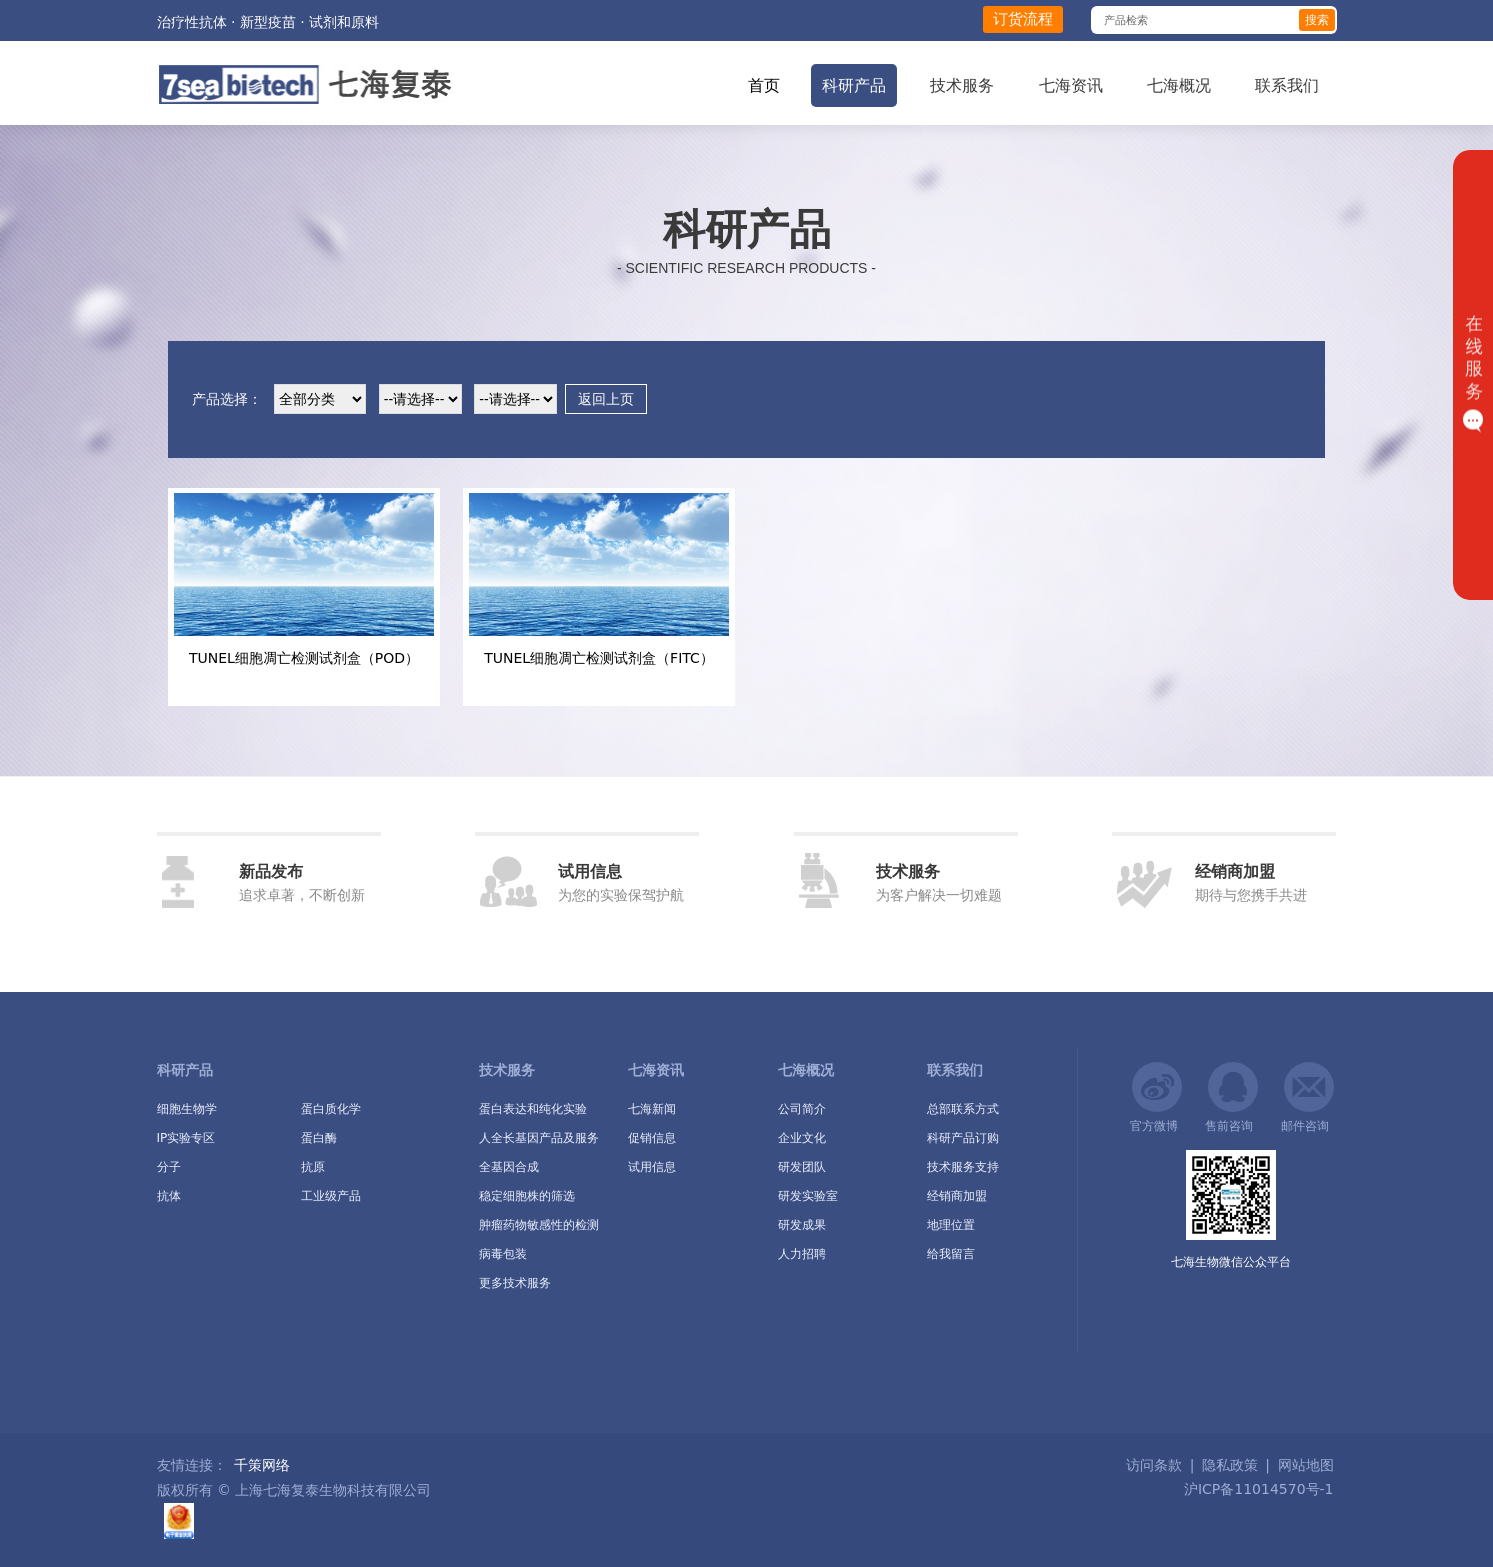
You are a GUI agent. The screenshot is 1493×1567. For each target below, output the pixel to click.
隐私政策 (1230, 1465)
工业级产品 (331, 1196)
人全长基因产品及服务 (539, 1138)
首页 (764, 85)
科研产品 (854, 85)
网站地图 (1306, 1465)
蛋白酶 (319, 1138)
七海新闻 (652, 1109)
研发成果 (802, 1225)
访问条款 (1154, 1465)
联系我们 (1287, 85)
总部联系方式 (963, 1109)
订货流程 (1023, 19)
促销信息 (652, 1138)
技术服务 (962, 85)
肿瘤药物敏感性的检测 (539, 1225)
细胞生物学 (187, 1109)
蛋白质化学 (331, 1109)
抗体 (169, 1196)
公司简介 (802, 1109)
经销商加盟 (957, 1196)
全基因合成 (509, 1167)
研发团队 (802, 1167)
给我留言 (951, 1254)
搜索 (1317, 20)
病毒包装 (503, 1254)
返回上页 (606, 399)
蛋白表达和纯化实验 (533, 1109)
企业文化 (802, 1138)
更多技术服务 (515, 1283)
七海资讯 (1071, 85)
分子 (169, 1167)
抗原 (313, 1167)
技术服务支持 (963, 1167)
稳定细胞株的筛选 (527, 1196)
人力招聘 (802, 1254)
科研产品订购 (963, 1138)
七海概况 (1179, 85)
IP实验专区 (186, 1138)
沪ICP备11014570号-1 (1256, 1489)
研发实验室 (808, 1196)
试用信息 (652, 1167)
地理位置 (951, 1225)
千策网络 (262, 1465)
